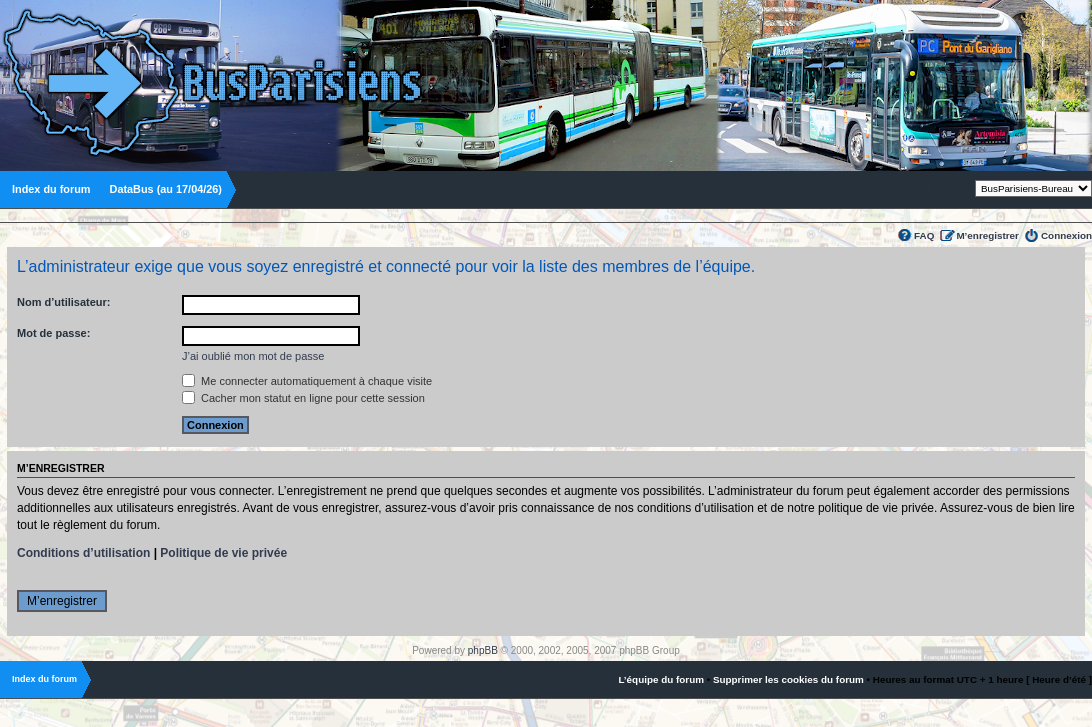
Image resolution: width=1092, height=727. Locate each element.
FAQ (924, 235)
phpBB (483, 650)
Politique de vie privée (223, 553)
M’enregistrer (987, 235)
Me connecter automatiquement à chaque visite (307, 381)
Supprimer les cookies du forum (788, 679)
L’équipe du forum (661, 679)
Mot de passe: (53, 333)
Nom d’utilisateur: (64, 302)
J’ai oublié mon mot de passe (253, 356)
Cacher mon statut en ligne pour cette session (303, 398)
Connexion (1066, 235)
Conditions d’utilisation (83, 553)
